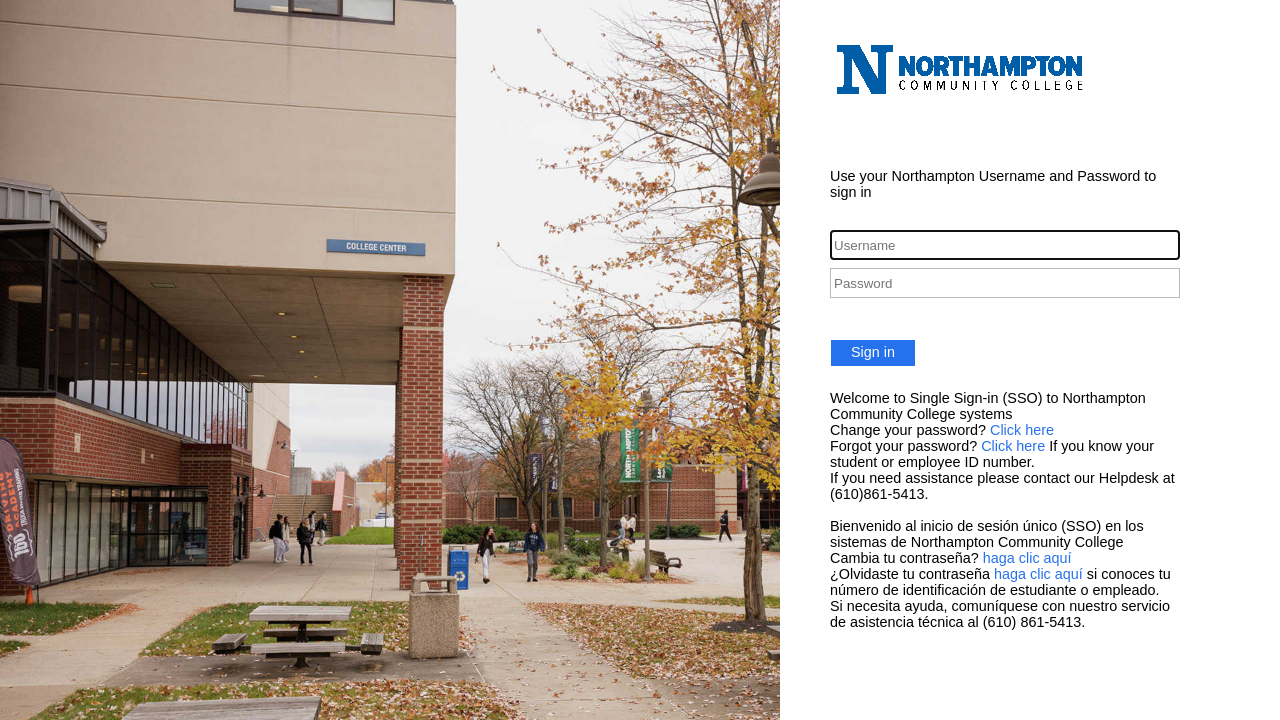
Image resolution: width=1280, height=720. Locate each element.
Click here (1022, 430)
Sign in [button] (873, 352)
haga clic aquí (1027, 558)
